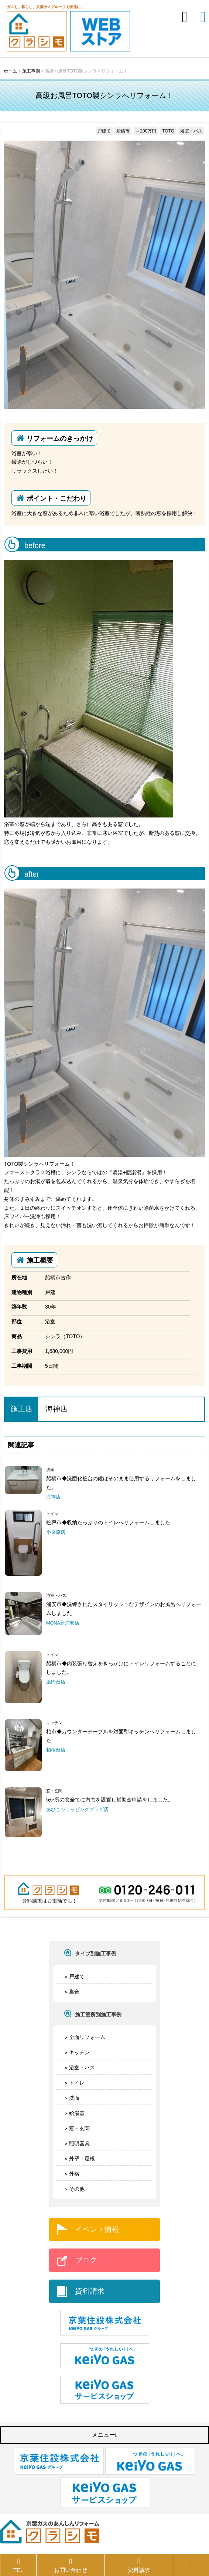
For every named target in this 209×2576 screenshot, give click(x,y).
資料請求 (89, 2291)
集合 (74, 1992)
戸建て (77, 1976)
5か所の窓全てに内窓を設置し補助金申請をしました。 (109, 1800)
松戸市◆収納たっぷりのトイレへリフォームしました (108, 1522)
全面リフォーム (87, 2037)
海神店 (56, 1409)
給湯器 (77, 2113)
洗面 (74, 2098)
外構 (74, 2174)
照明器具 (79, 2143)
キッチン (79, 2052)
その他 (77, 2189)
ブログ (86, 2260)
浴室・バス (82, 2067)
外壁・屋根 (82, 2159)
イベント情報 (97, 2229)
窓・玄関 (79, 2128)
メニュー (104, 2435)
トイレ (77, 2083)
